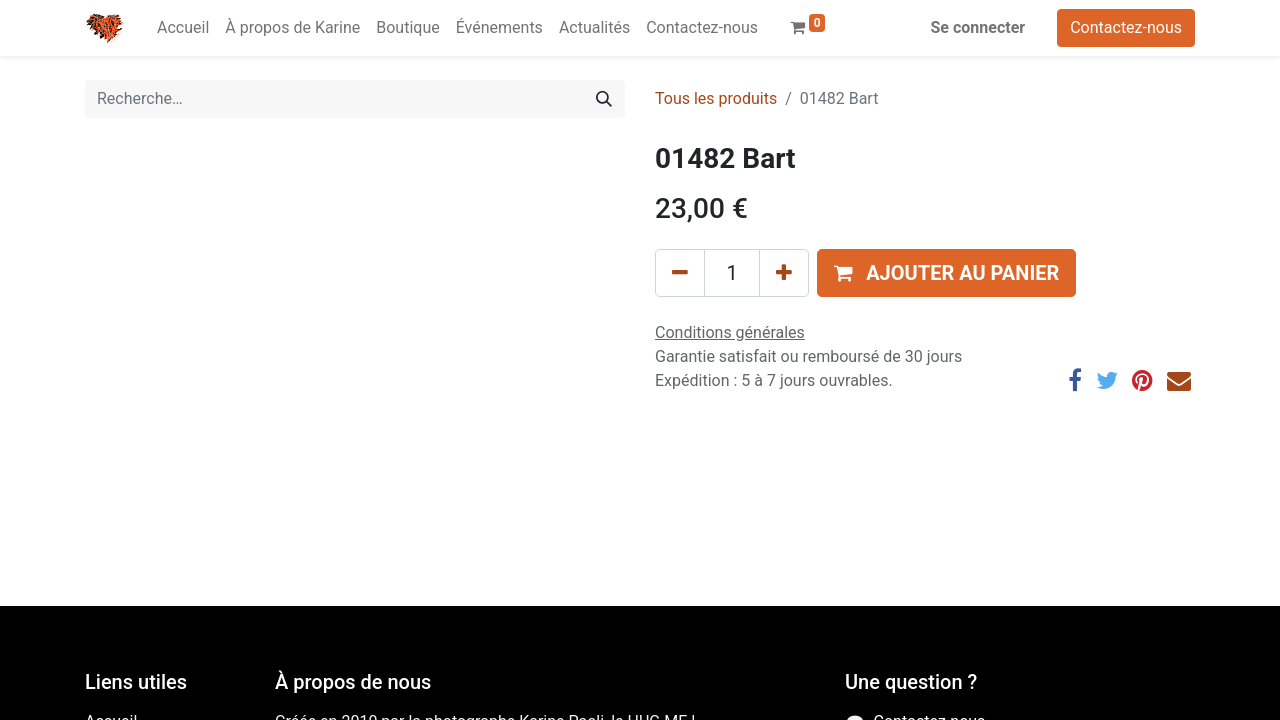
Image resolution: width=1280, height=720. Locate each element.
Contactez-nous (1126, 27)
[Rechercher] (604, 99)
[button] (946, 273)
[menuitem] (183, 28)
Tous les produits (716, 98)
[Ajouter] (784, 273)
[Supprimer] (680, 273)
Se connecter (978, 27)
